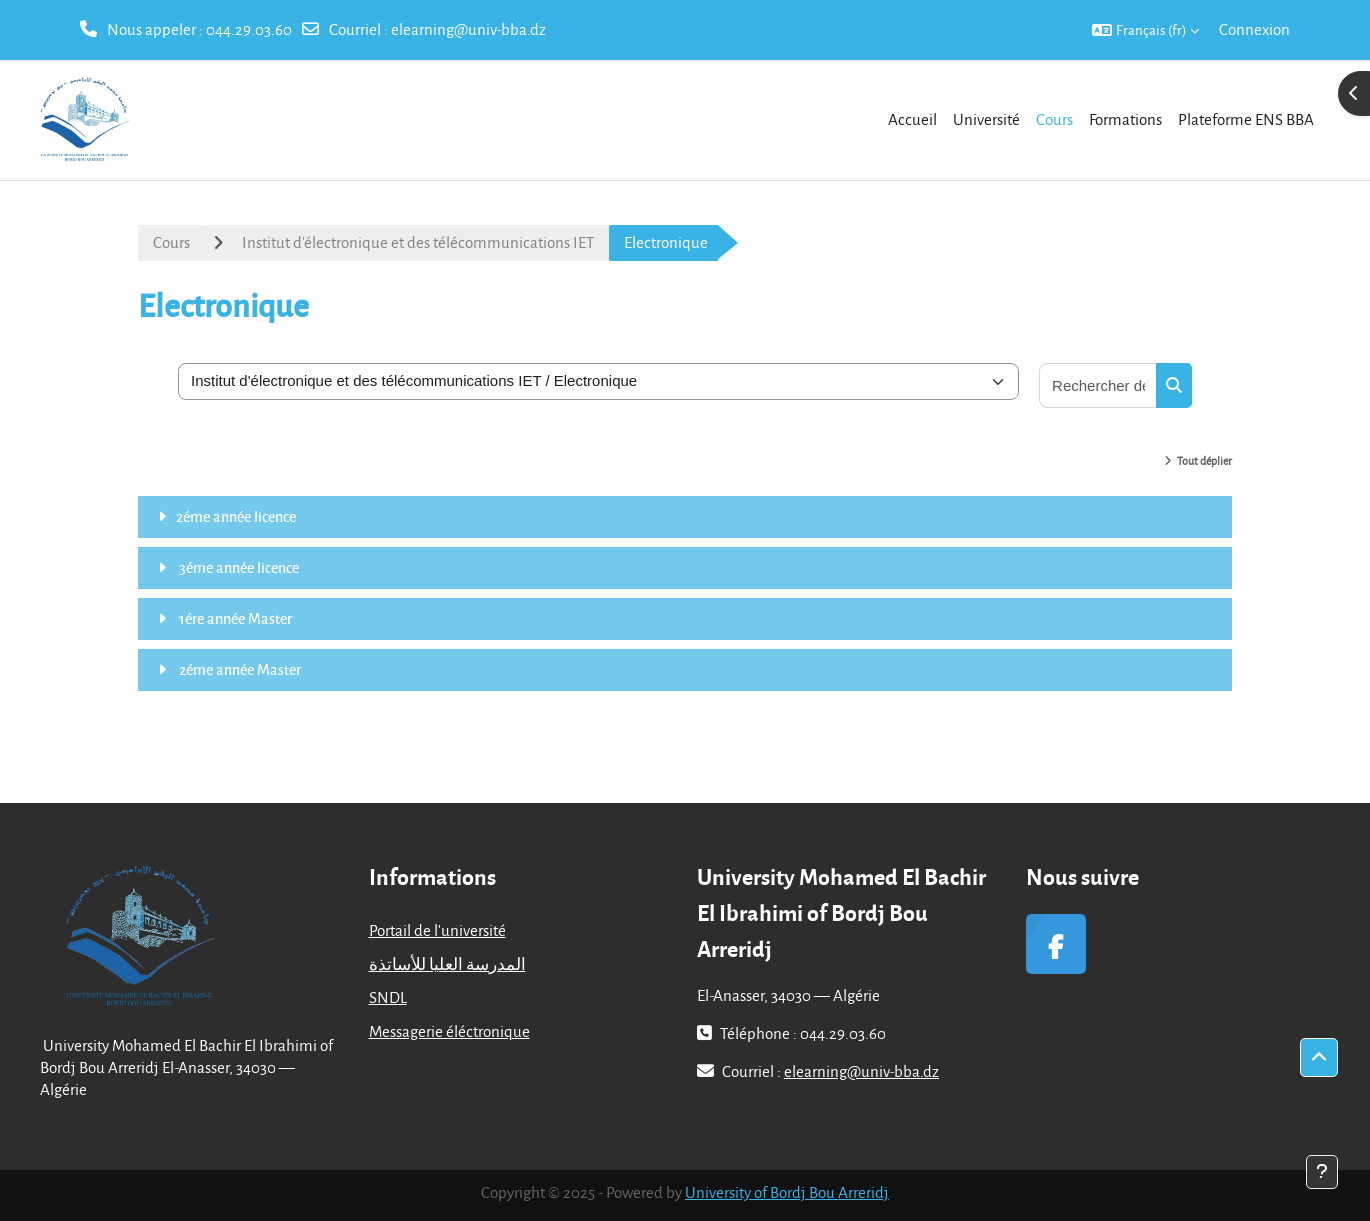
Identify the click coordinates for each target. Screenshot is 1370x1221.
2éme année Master (238, 669)
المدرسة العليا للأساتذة (447, 964)
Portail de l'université (437, 930)
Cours (171, 242)
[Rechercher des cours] (1098, 385)
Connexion (1254, 29)
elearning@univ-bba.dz (468, 29)
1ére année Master (234, 618)
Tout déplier (1204, 460)
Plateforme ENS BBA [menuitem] (1246, 119)
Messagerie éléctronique (449, 1031)
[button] (1145, 30)
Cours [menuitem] (1054, 119)
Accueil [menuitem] (912, 119)
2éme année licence (236, 516)
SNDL (388, 997)
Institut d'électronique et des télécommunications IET (418, 242)
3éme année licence (237, 567)
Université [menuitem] (986, 119)
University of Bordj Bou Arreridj (787, 1192)
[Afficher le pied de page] (1322, 1172)
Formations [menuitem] (1125, 119)
